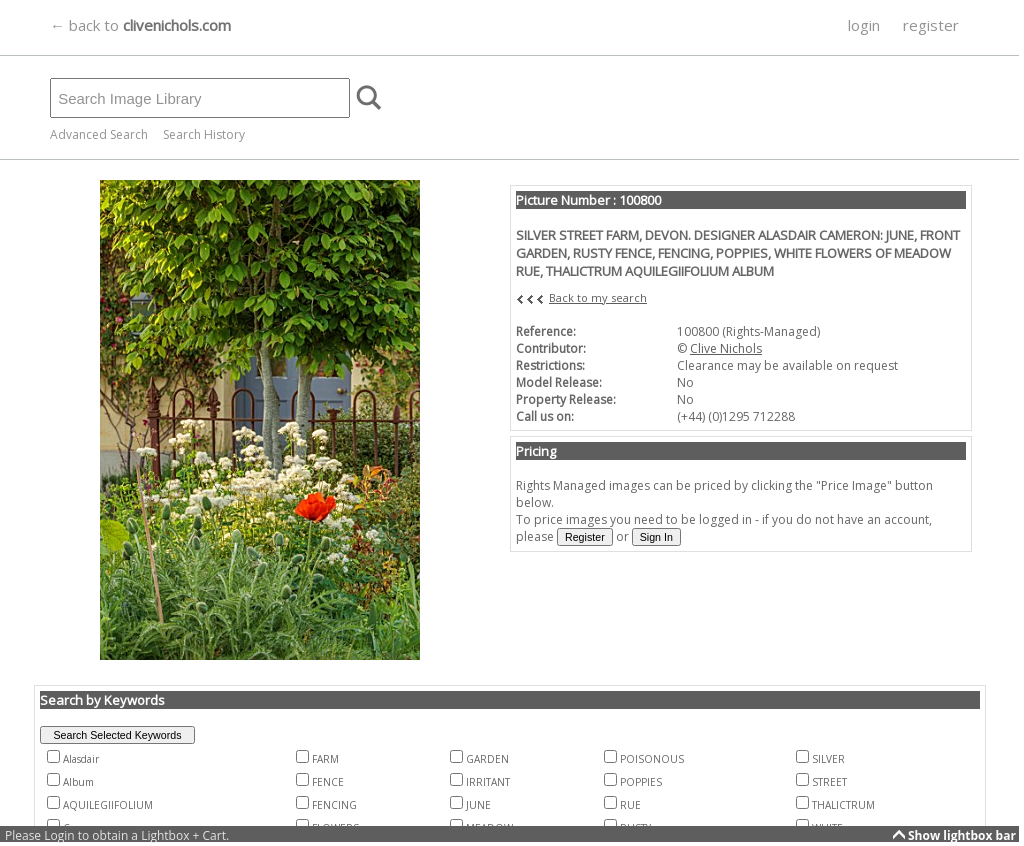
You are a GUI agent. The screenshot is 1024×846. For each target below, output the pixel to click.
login (864, 25)
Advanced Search (99, 134)
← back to (140, 25)
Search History (204, 134)
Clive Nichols (726, 348)
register (931, 25)
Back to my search (598, 297)
